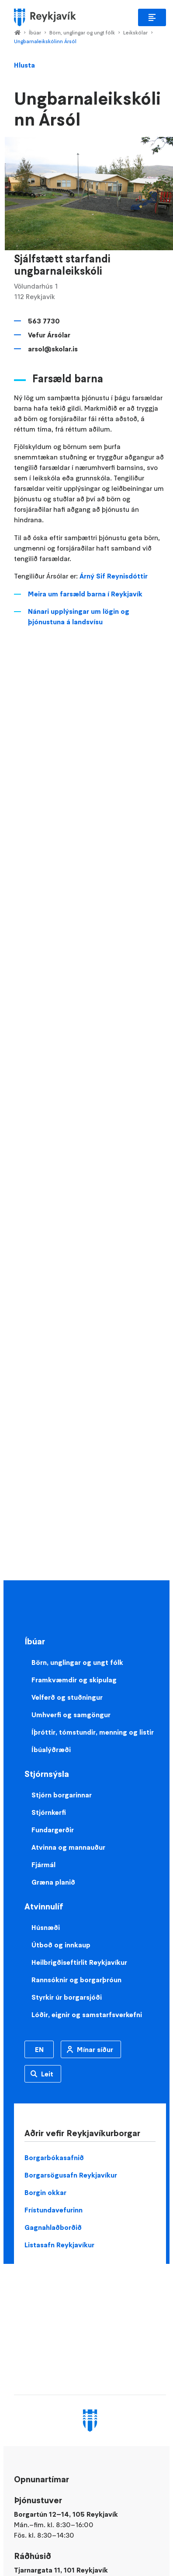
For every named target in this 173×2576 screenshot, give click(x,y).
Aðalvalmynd (152, 17)
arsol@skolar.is (53, 348)
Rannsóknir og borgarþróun (76, 1979)
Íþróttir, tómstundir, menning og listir (92, 1732)
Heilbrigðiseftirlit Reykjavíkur (79, 1962)
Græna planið (53, 1882)
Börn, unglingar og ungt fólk (82, 32)
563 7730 (44, 320)
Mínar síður (95, 2049)
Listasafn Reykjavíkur (59, 2244)
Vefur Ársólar (49, 334)
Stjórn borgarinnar (61, 1794)
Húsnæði (45, 1927)
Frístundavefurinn (53, 2209)
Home (17, 33)
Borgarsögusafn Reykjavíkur (70, 2175)
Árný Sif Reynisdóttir (114, 576)
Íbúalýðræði (51, 1749)
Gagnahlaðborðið (53, 2227)
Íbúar (35, 32)
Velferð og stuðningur (67, 1697)
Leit (47, 2073)
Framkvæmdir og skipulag (74, 1679)
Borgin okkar (45, 2192)
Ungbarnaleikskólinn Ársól (45, 41)
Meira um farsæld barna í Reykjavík (85, 593)
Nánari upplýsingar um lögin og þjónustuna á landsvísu (78, 616)
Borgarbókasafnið (54, 2157)
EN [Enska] (39, 2049)
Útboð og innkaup (60, 1944)
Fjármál (43, 1864)
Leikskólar (135, 32)
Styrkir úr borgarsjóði (66, 1997)
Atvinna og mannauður (68, 1847)
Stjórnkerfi (48, 1812)
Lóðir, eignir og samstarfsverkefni (86, 2014)
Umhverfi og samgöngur (71, 1714)
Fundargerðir (52, 1829)
